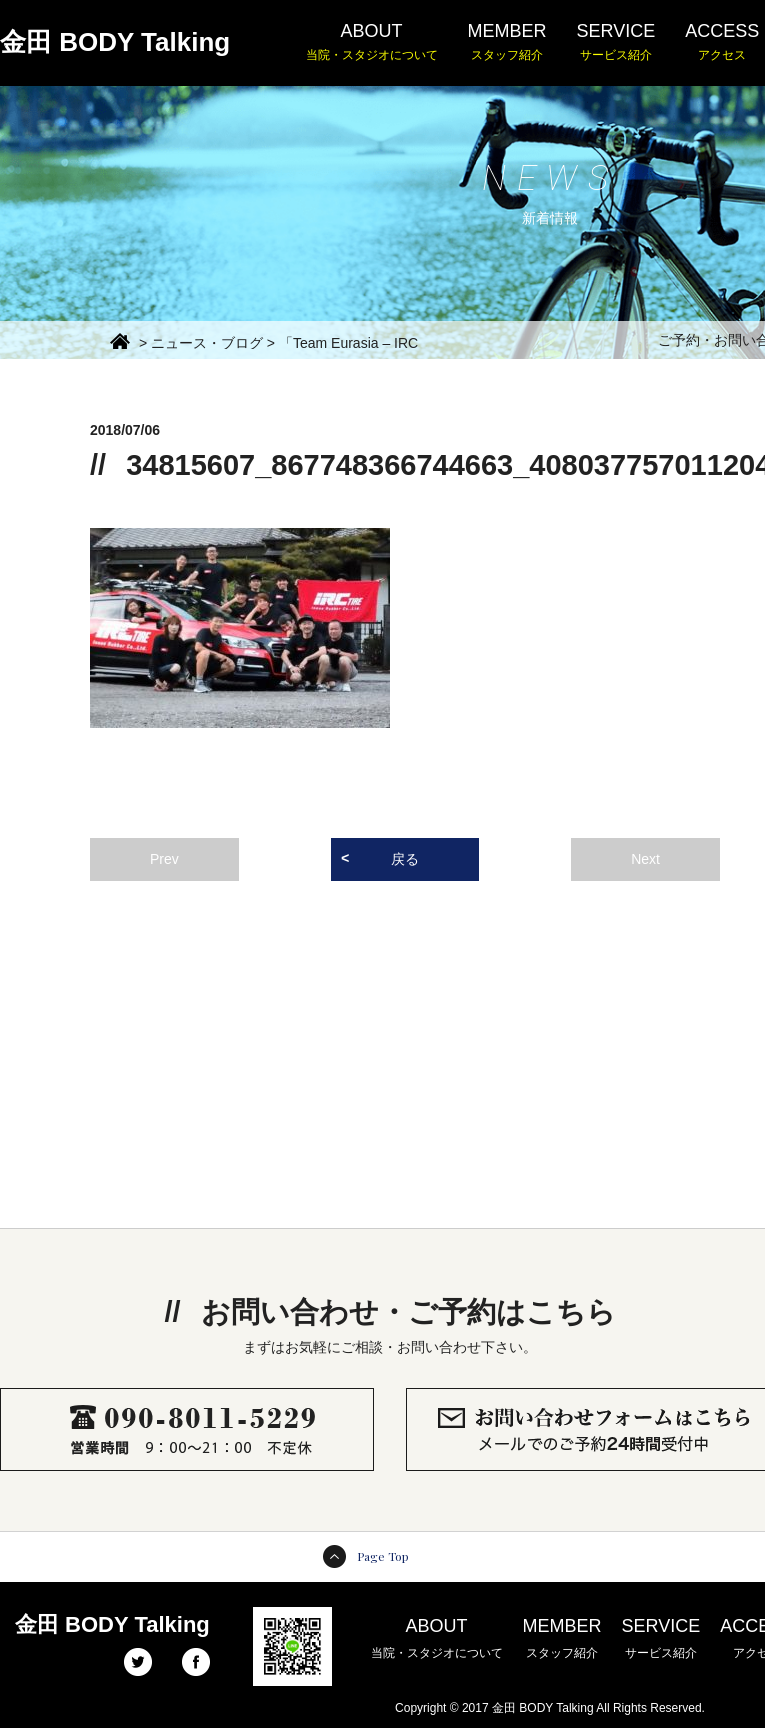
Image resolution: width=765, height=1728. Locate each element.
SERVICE (616, 43)
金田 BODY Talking (115, 42)
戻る (405, 859)
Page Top (383, 1556)
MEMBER (507, 43)
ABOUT (372, 43)
